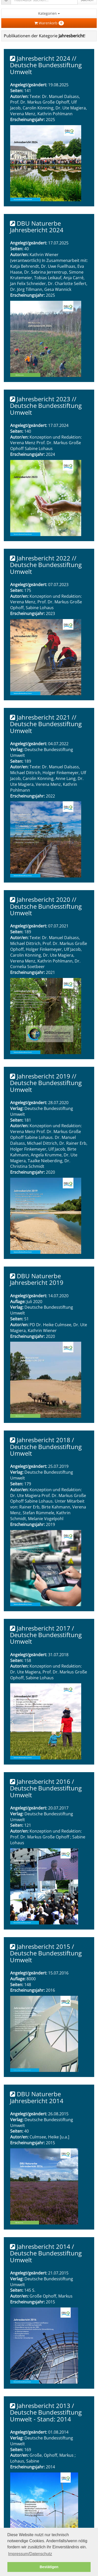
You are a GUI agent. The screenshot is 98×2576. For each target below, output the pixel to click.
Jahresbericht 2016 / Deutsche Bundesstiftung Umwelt (46, 1788)
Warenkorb (49, 23)
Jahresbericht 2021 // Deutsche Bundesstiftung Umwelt (46, 724)
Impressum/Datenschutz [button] (30, 2554)
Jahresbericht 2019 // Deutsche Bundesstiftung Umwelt (46, 1083)
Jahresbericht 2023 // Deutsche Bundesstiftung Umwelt (46, 406)
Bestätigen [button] (49, 2567)
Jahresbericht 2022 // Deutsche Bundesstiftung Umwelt (46, 565)
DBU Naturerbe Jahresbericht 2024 (36, 226)
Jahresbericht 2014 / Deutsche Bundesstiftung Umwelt (46, 2253)
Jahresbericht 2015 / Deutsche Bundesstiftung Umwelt (46, 1953)
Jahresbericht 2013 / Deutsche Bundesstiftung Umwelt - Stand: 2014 (46, 2412)
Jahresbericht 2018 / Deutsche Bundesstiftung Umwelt (46, 1446)
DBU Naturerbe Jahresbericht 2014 (36, 2097)
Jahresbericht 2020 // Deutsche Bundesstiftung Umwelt (46, 906)
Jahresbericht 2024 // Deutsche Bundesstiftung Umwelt (46, 65)
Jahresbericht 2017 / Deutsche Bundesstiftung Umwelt (46, 1635)
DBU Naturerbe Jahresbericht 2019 (36, 1279)
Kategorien (49, 13)
